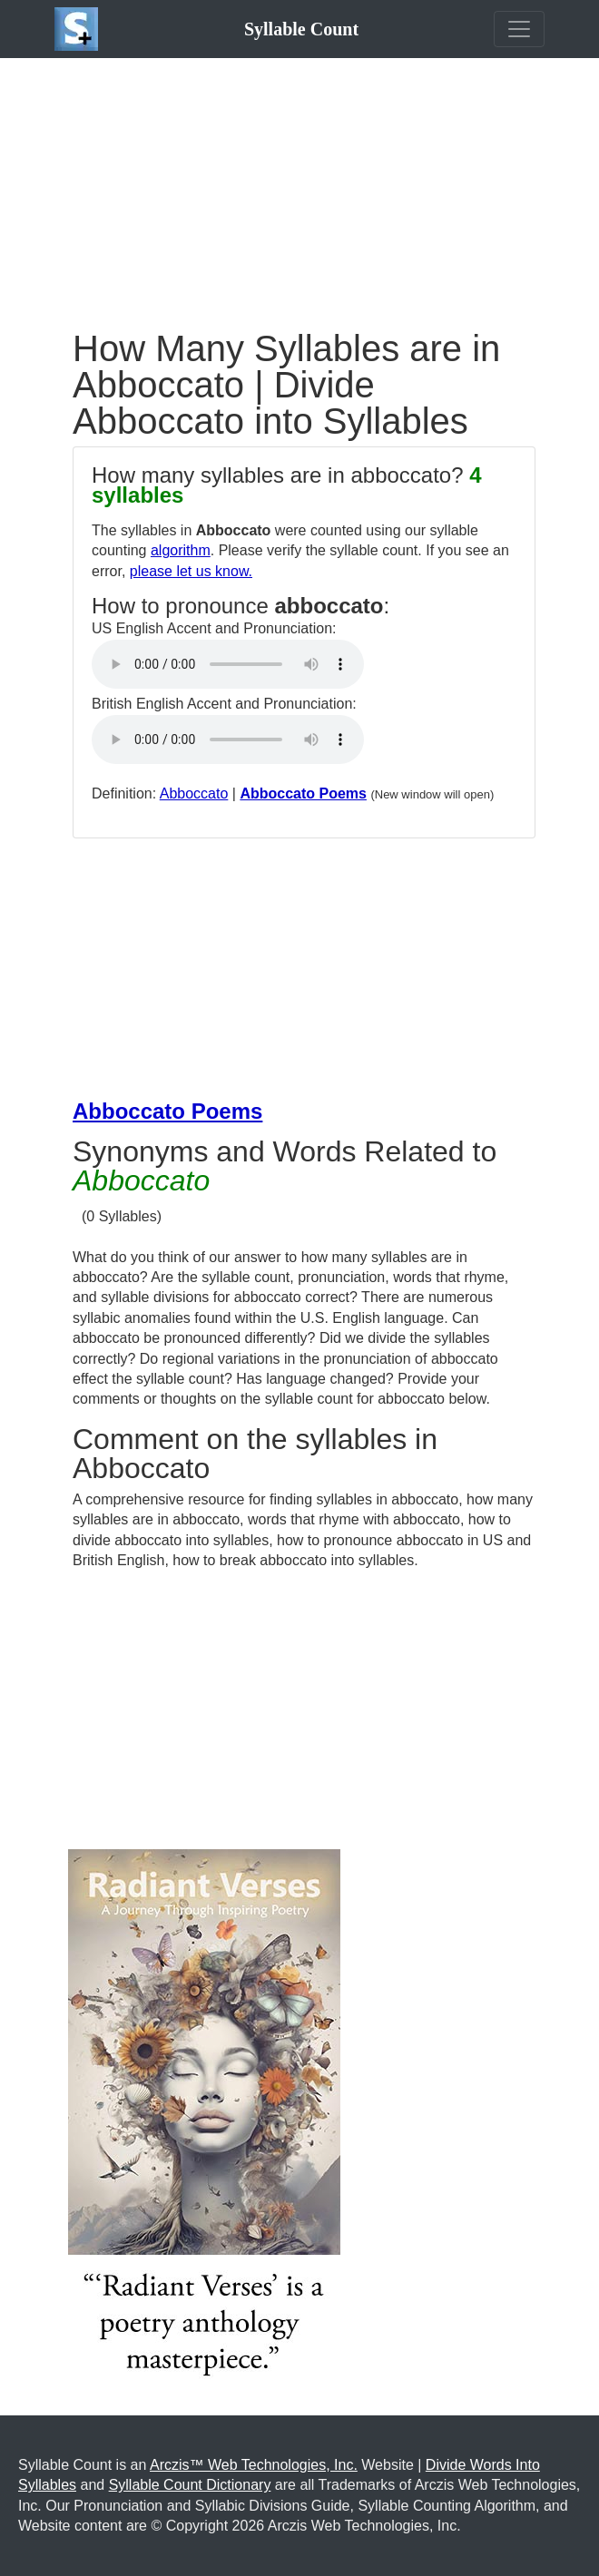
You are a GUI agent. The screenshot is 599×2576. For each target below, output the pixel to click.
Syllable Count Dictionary (190, 2485)
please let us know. (191, 571)
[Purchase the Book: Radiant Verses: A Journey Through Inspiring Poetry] (204, 2120)
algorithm (181, 550)
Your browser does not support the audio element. (228, 664)
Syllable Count (301, 29)
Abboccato (194, 793)
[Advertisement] (299, 185)
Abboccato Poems (303, 793)
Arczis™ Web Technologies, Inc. (254, 2465)
